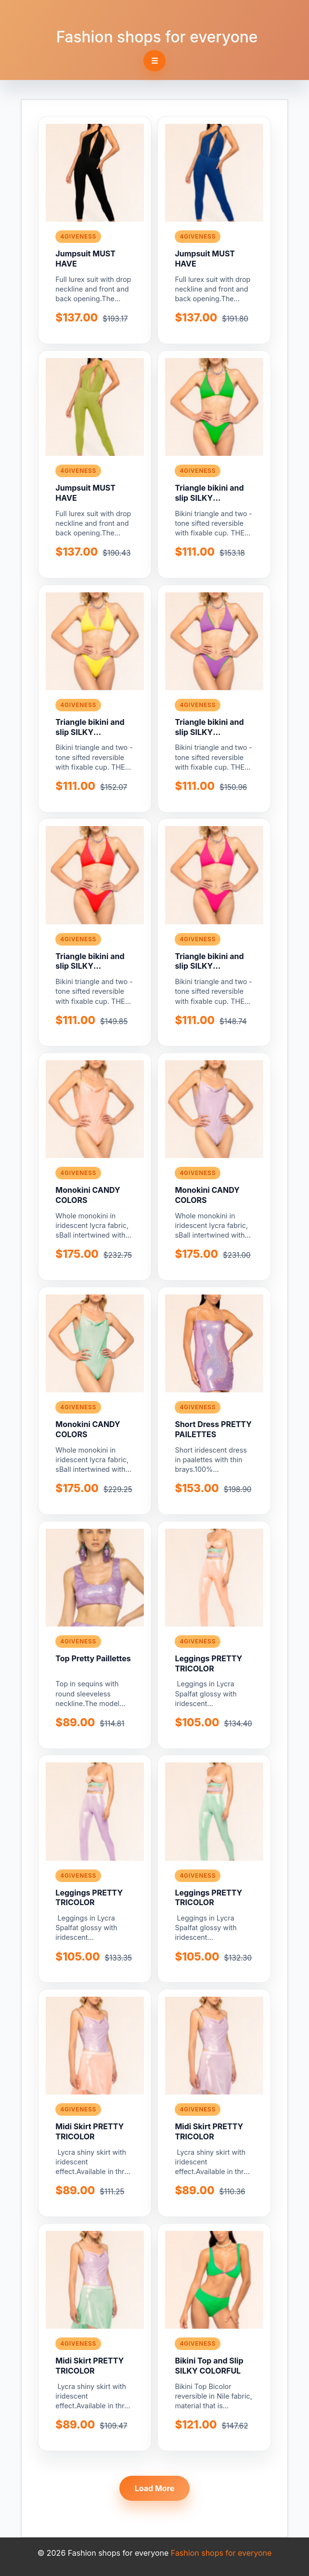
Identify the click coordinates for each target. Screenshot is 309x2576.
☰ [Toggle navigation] (154, 61)
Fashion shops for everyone (157, 36)
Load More (155, 2488)
